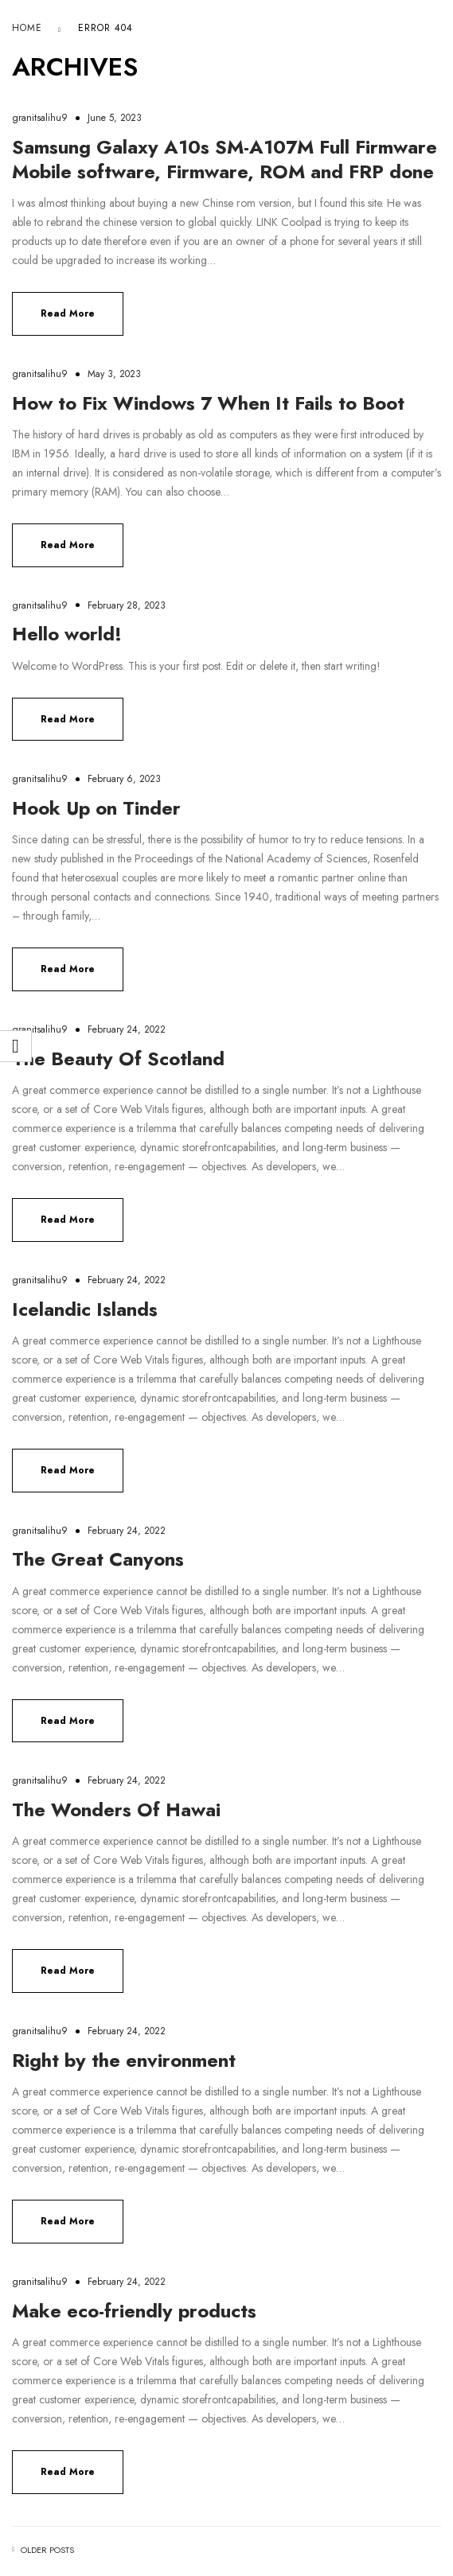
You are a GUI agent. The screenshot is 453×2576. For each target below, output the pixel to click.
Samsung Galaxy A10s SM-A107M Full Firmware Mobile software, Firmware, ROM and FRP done (224, 159)
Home (27, 28)
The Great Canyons (98, 1559)
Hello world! (67, 634)
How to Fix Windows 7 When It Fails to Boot (208, 403)
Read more (68, 313)
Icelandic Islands (85, 1309)
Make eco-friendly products (134, 2311)
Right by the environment (124, 2060)
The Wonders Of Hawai (116, 1809)
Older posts (47, 2550)
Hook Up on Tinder (96, 808)
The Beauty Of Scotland (118, 1058)
